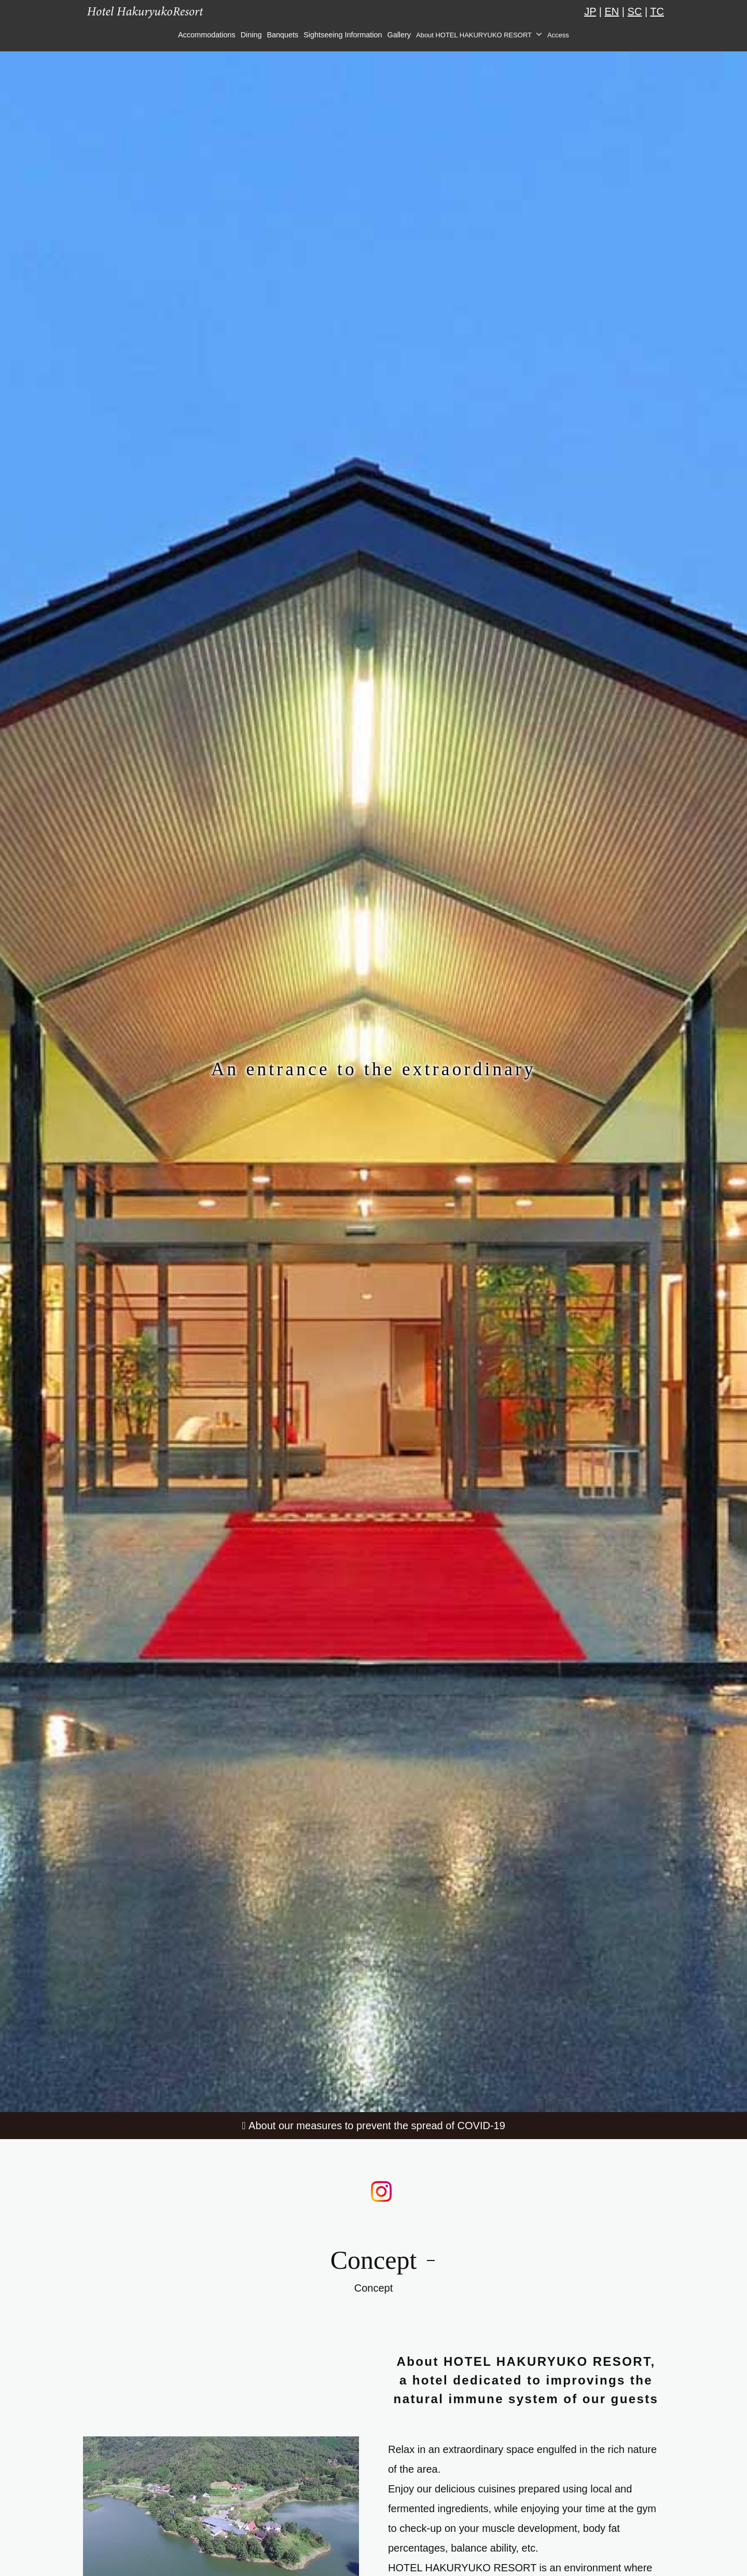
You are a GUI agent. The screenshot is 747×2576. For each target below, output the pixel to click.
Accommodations (206, 35)
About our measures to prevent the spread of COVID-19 (376, 2125)
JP (590, 11)
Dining (251, 35)
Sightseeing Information (342, 35)
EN (611, 11)
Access (558, 35)
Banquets (282, 35)
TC (657, 11)
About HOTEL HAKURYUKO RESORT (474, 35)
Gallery (399, 35)
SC (635, 11)
